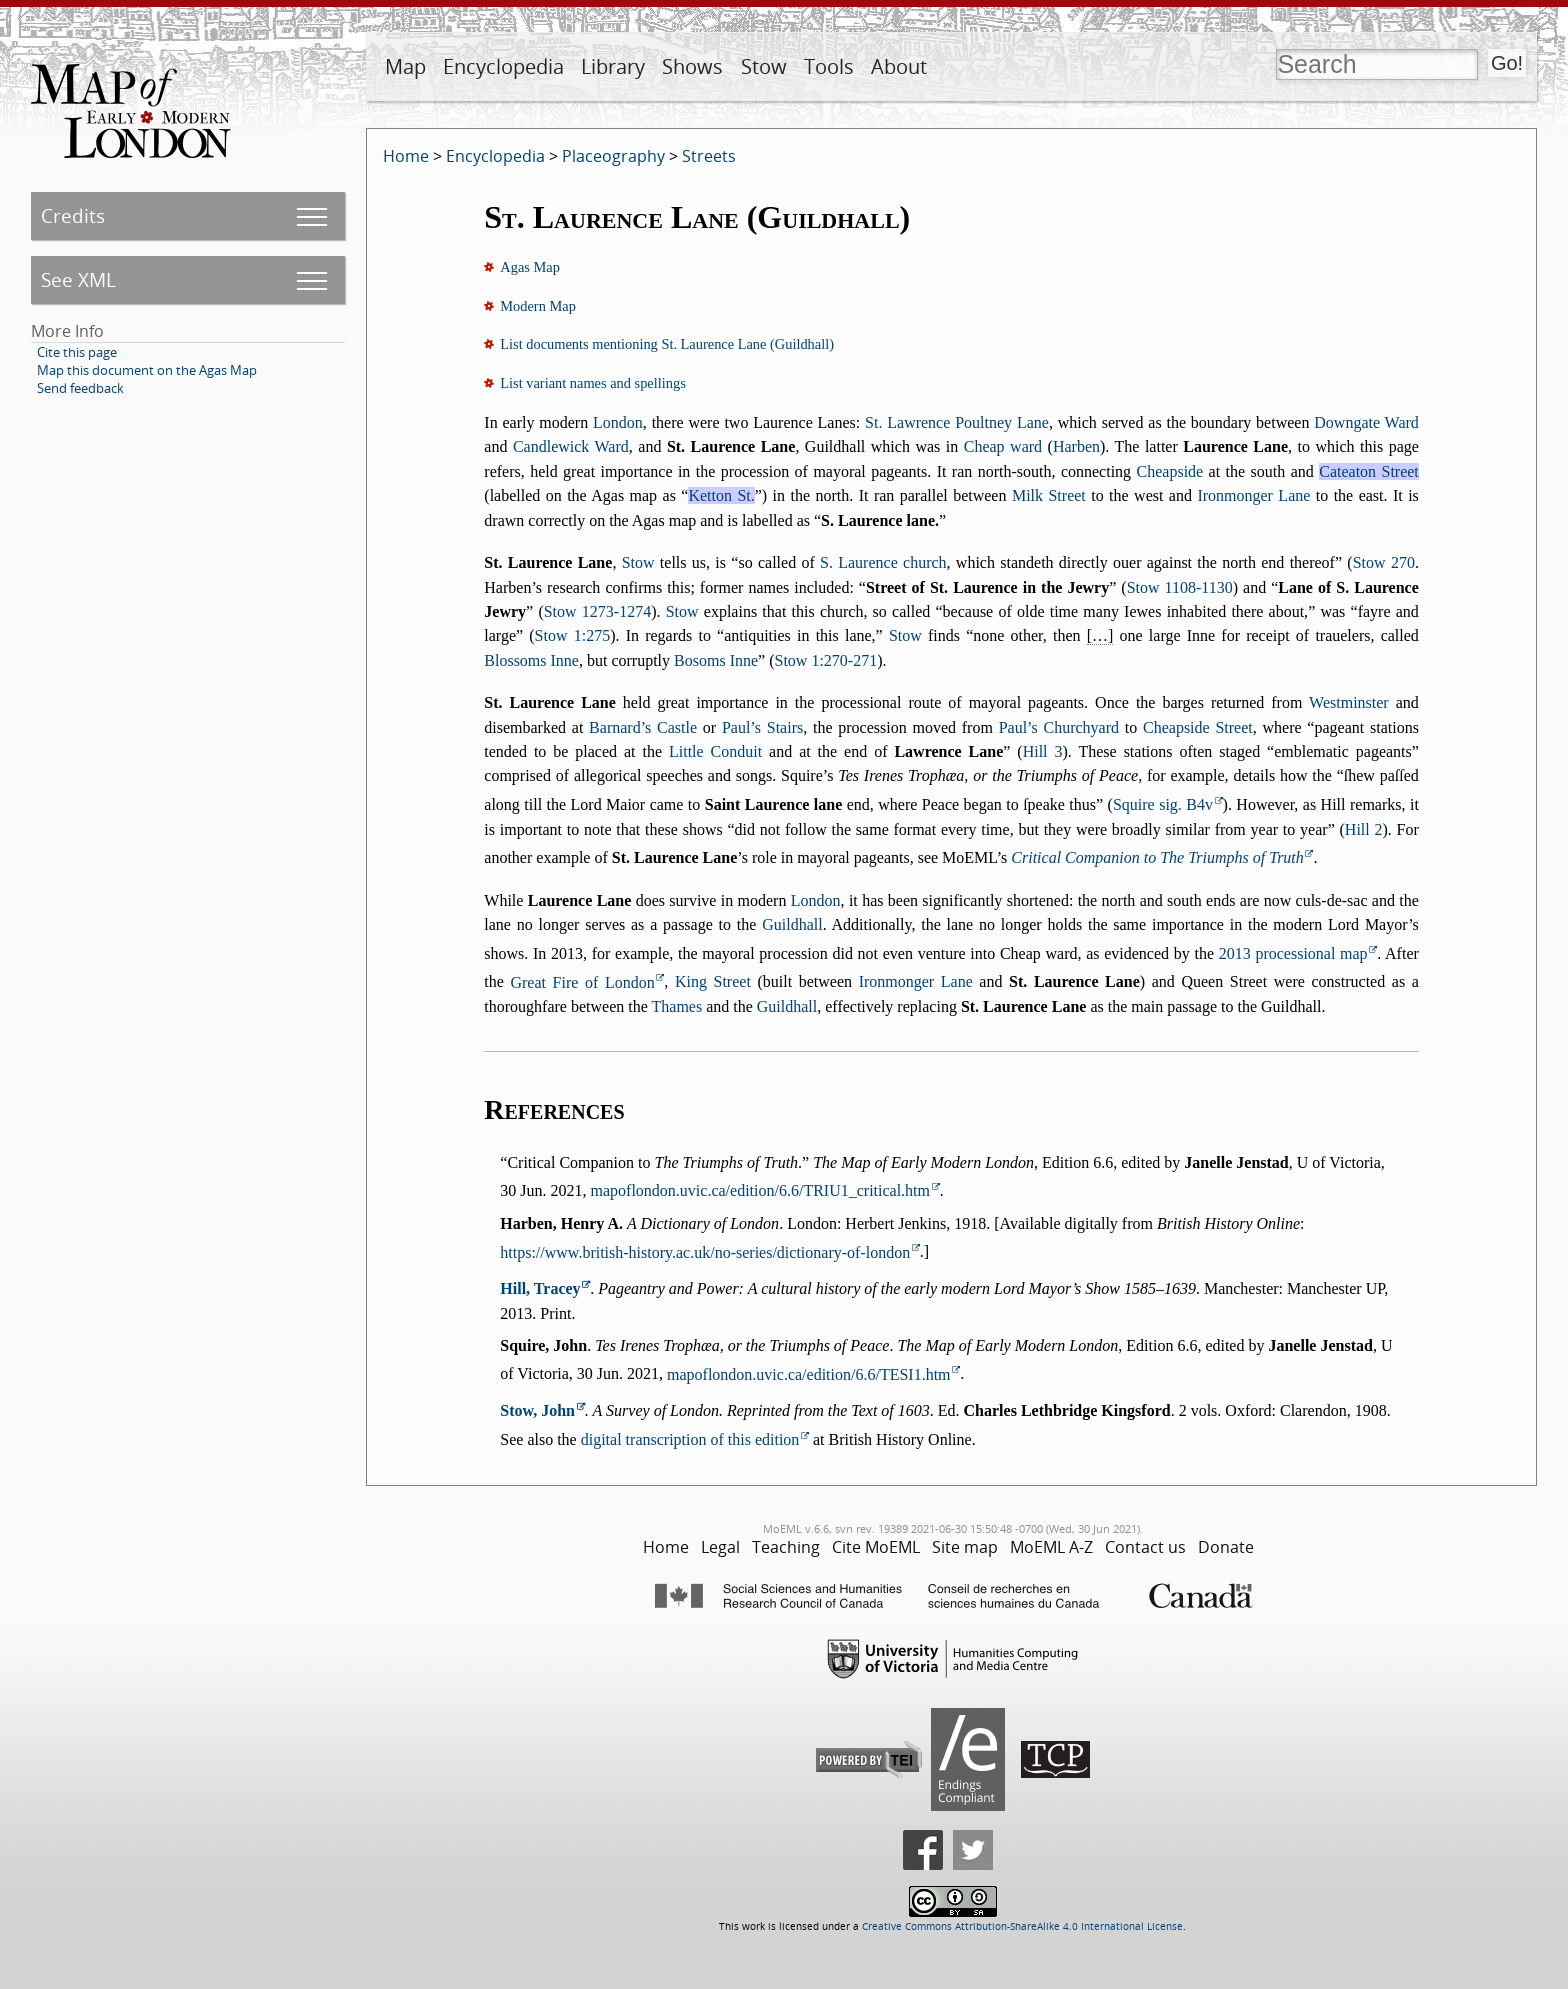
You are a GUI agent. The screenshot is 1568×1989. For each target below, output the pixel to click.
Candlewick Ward (571, 446)
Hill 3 (1043, 751)
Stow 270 (1384, 562)
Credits (73, 215)
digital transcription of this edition (690, 1439)
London (618, 422)
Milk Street (1049, 495)
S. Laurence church (883, 562)
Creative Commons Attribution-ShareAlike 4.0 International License (1022, 1926)
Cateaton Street (1369, 471)
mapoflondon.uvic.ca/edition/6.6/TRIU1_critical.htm (760, 1190)
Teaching (786, 1547)
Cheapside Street (1198, 727)
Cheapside (1170, 471)
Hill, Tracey (540, 1288)
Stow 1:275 (573, 635)
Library (613, 66)
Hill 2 (1364, 829)
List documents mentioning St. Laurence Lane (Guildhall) (667, 344)
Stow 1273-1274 (597, 611)
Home (406, 156)
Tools (829, 66)
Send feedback (80, 388)
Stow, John (537, 1410)
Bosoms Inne (716, 660)
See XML (78, 279)
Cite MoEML (876, 1547)
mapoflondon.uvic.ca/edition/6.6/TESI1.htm (809, 1374)
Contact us (1145, 1547)
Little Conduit (715, 751)
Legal (720, 1547)
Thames (677, 1006)
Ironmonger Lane (1253, 495)
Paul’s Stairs (762, 727)
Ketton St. (721, 495)
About (899, 66)
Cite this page (77, 352)
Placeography (613, 156)
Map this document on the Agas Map (147, 370)
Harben (1076, 446)
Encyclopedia (503, 66)
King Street (713, 982)
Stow (764, 66)
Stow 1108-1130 (1180, 587)
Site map (965, 1547)
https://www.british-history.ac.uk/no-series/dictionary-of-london (705, 1252)
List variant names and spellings (592, 383)
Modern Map (538, 306)
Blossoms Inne (531, 660)
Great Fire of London (582, 982)
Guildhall (792, 924)
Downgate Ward (1366, 422)
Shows (692, 66)
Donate (1226, 1547)
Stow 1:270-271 (826, 660)
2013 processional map (1293, 953)
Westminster (1349, 702)
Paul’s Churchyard (1059, 727)
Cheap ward (1003, 446)
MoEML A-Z (1051, 1547)
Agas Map (530, 267)
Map (405, 66)
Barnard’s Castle (643, 727)
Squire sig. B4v (1163, 804)
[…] (1100, 635)
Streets (709, 156)
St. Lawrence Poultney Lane (957, 422)
